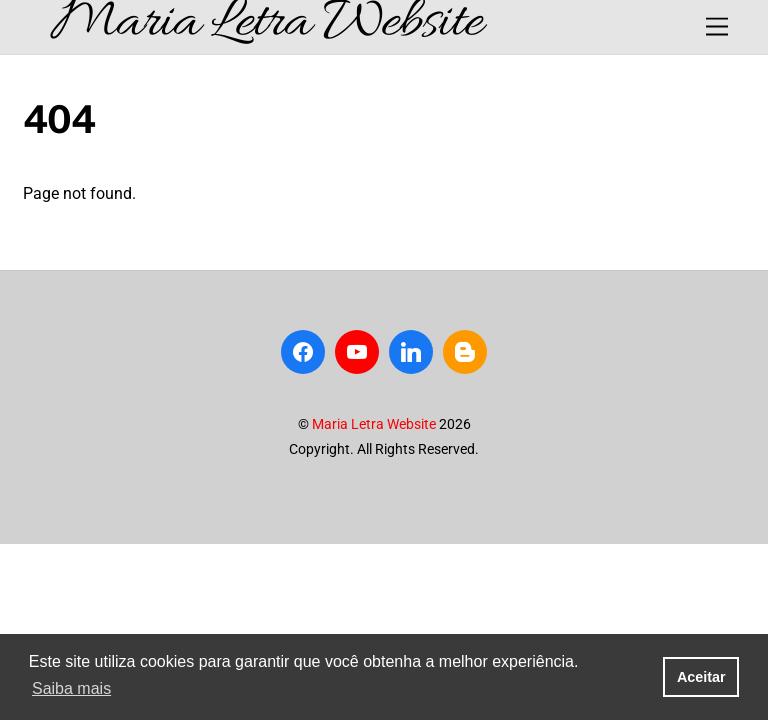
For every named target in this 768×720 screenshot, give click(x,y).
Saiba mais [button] (71, 688)
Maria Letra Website (374, 424)
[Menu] (717, 27)
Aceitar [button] (701, 677)
